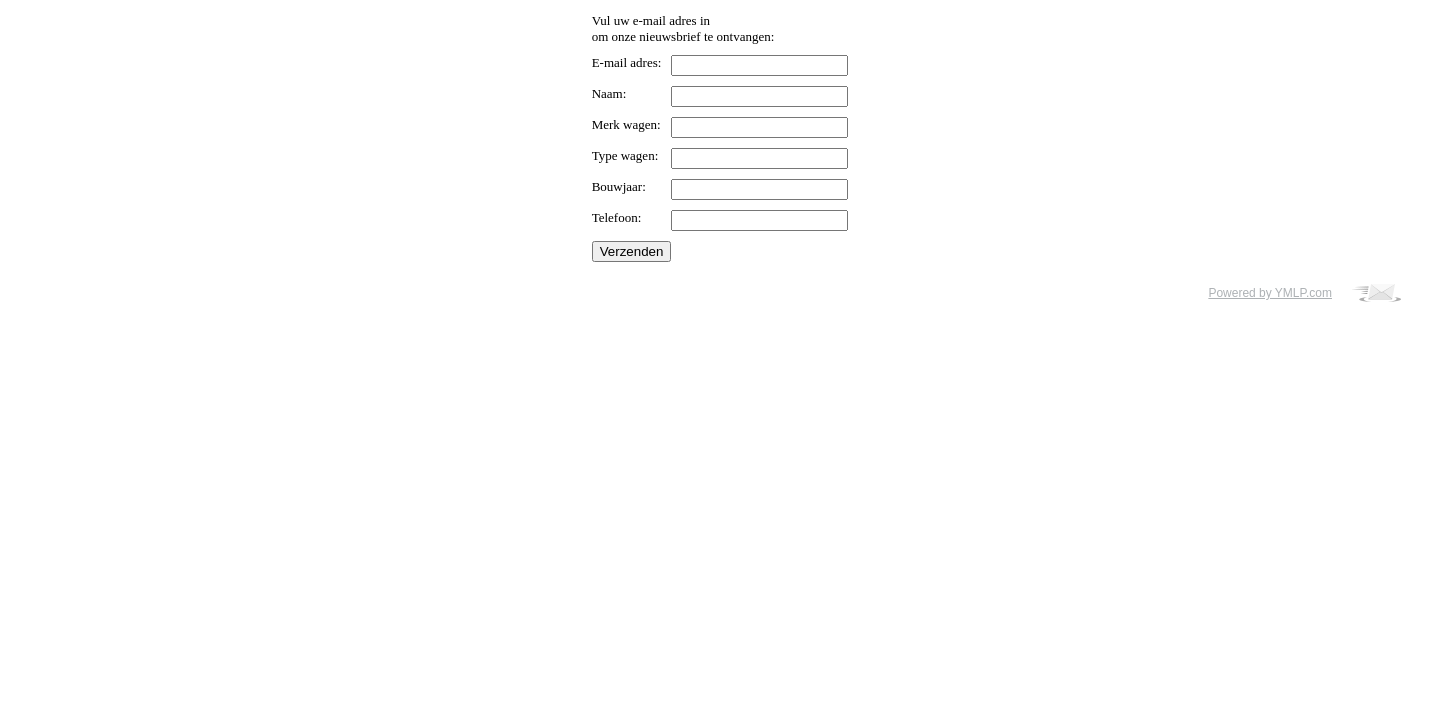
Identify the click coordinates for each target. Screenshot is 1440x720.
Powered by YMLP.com (1270, 293)
